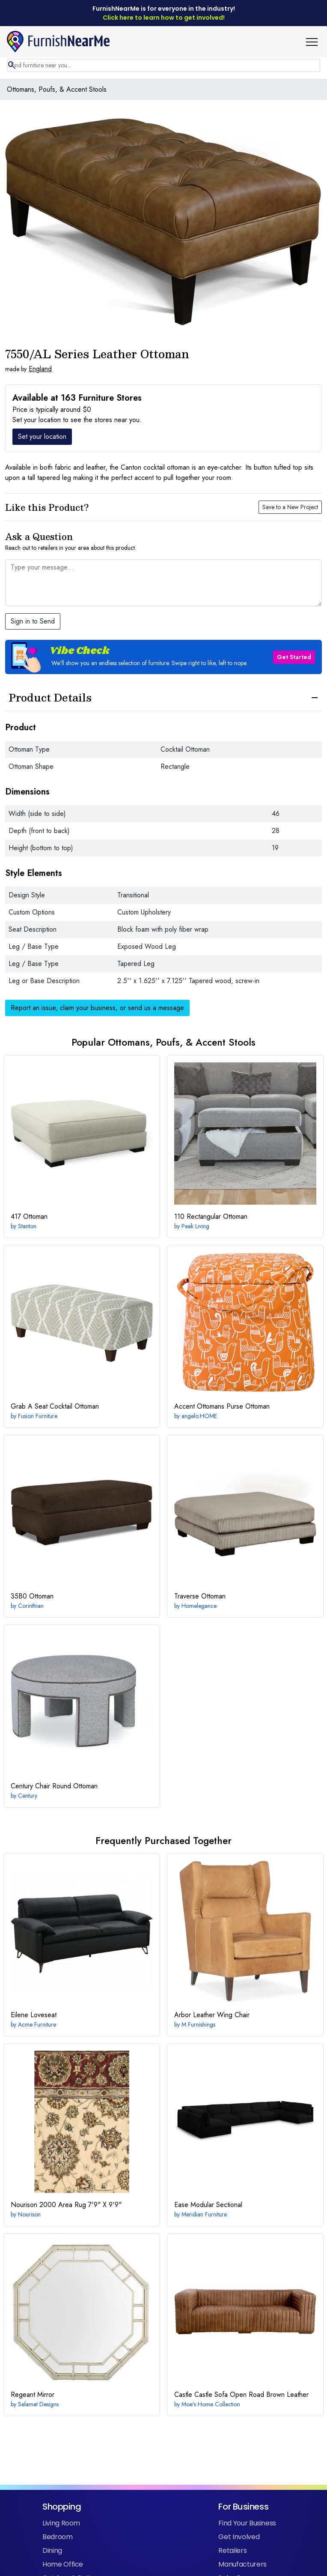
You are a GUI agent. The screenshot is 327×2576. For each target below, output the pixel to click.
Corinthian (31, 1605)
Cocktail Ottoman (55, 1406)
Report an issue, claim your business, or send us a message (97, 1008)
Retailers (232, 2550)
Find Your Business (247, 2523)
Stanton (27, 1226)
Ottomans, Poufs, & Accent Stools (57, 89)
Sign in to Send (33, 621)
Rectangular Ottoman (210, 1216)
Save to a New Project (290, 507)
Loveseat (33, 2015)
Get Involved (238, 2537)
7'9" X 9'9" (66, 2205)
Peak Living (195, 1226)
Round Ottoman (54, 1786)
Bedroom (57, 2537)
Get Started (294, 657)
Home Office (62, 2564)
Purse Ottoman (222, 1406)
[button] (315, 41)
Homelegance (199, 1605)
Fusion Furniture (37, 1416)
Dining (52, 2550)
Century (27, 1795)
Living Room (61, 2523)
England (40, 369)
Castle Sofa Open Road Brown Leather (241, 2394)
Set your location (42, 436)
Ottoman (29, 1216)
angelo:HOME (199, 1416)
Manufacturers (242, 2564)
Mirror (32, 2394)
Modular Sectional (208, 2205)
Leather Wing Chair (212, 2015)
